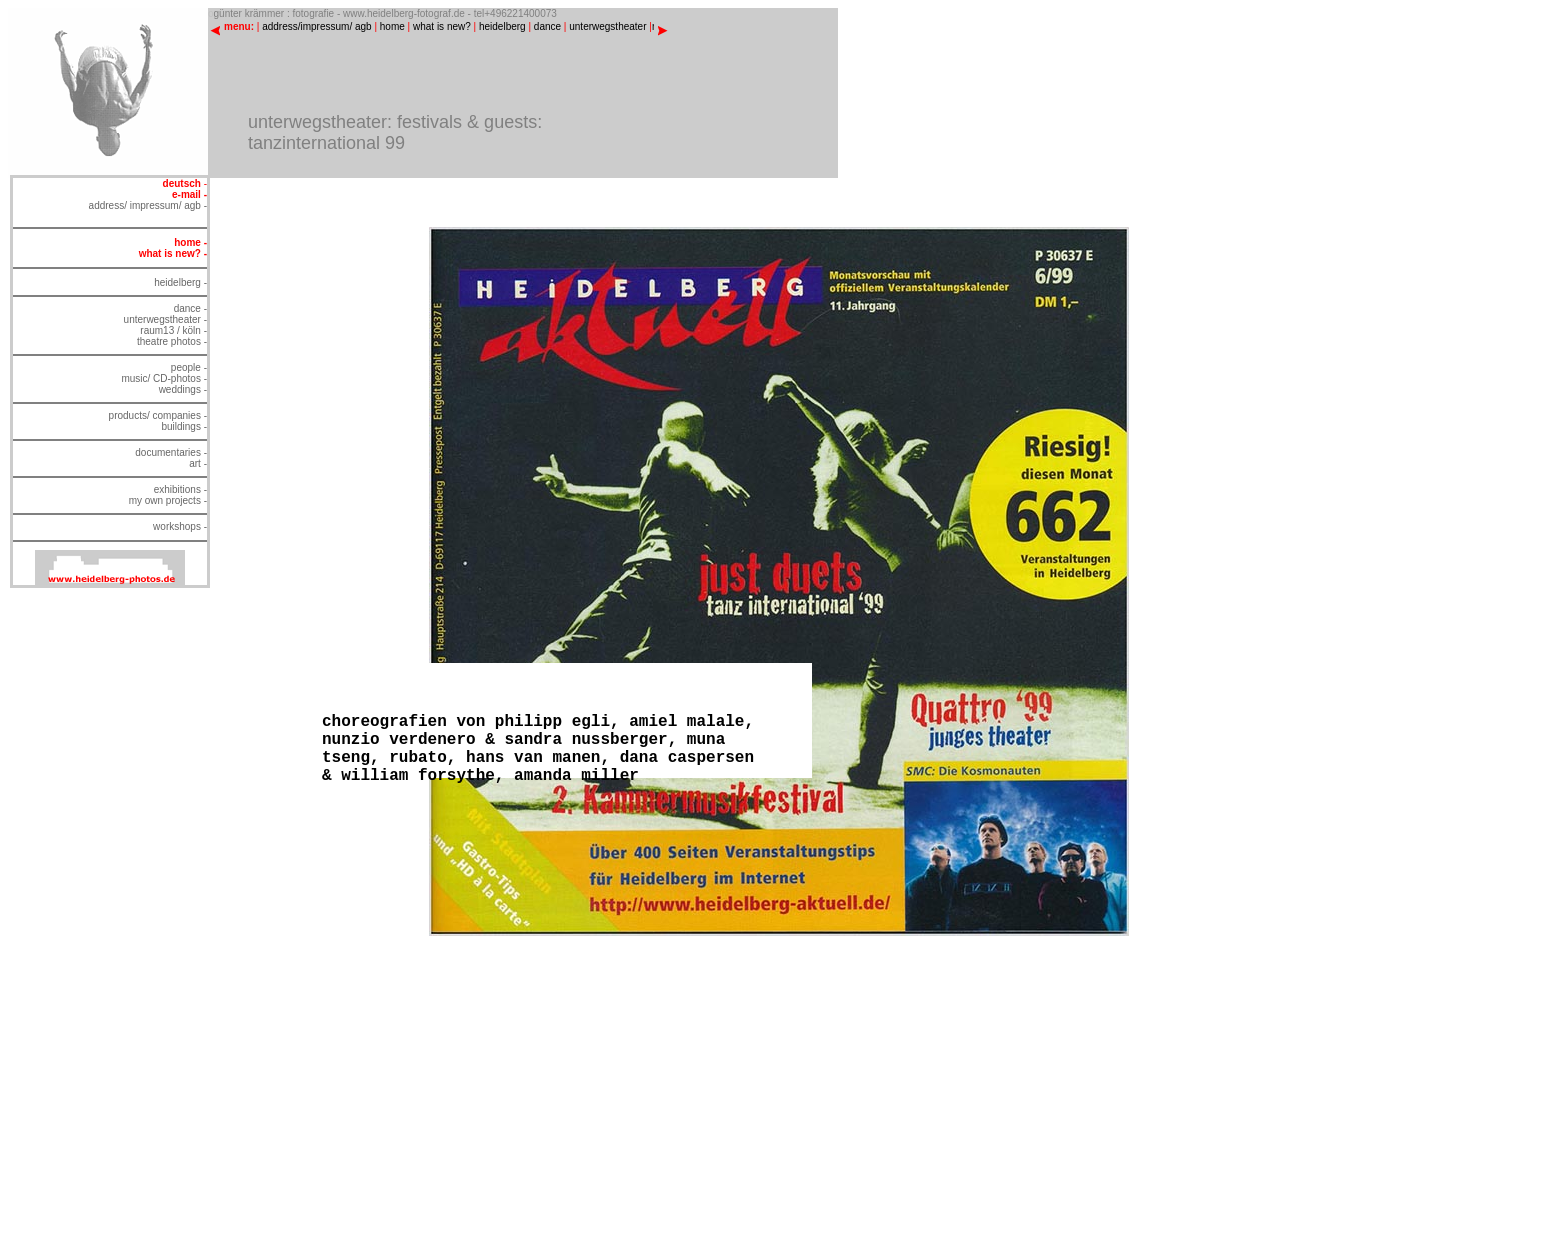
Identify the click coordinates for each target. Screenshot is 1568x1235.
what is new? (442, 26)
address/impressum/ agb (317, 26)
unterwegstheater (607, 26)
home (392, 26)
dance (547, 26)
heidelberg (502, 26)
